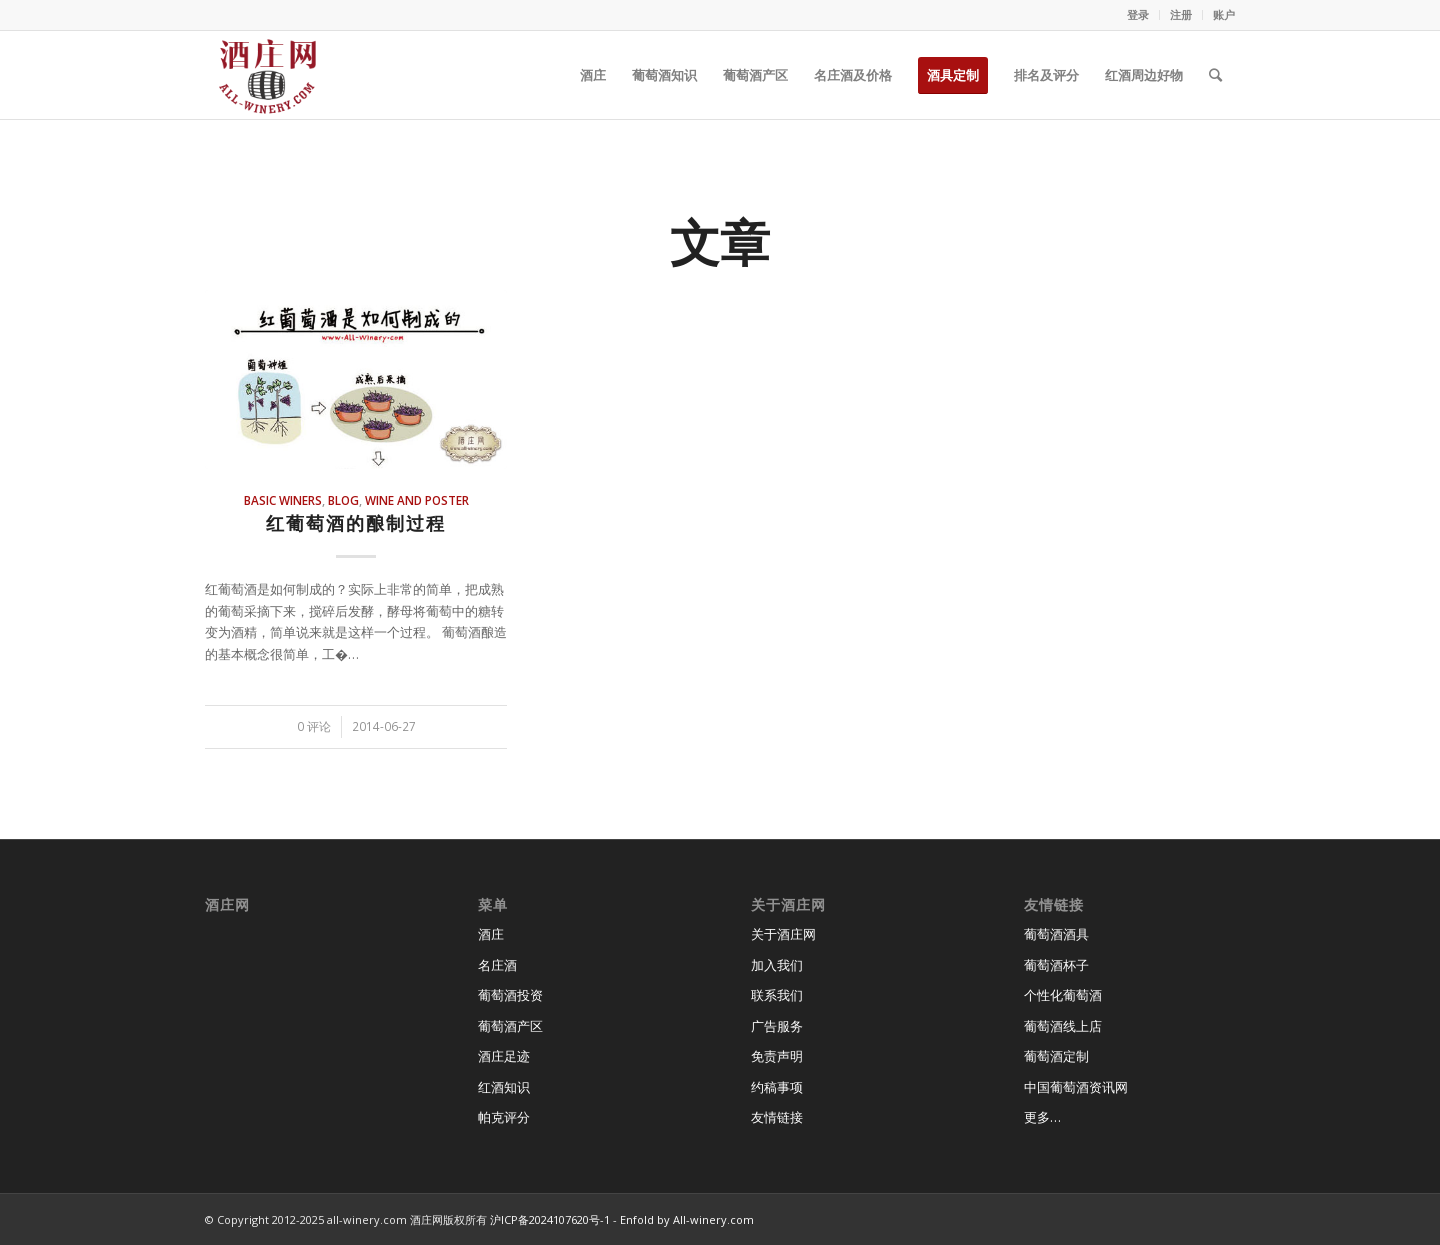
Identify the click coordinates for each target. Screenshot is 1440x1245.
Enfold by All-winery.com (687, 1219)
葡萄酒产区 (510, 1026)
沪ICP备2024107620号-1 (550, 1219)
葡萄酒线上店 (1063, 1026)
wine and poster (417, 500)
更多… (1042, 1117)
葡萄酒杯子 (1056, 965)
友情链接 (777, 1117)
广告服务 (777, 1026)
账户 (1224, 14)
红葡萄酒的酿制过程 (356, 523)
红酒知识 (504, 1087)
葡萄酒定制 (1056, 1056)
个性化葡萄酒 (1063, 995)
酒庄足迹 (504, 1056)
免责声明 (777, 1056)
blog (343, 500)
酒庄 (491, 934)
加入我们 (777, 965)
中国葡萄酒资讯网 (1076, 1087)
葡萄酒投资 (510, 995)
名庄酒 (497, 965)
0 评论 (314, 726)
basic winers (283, 500)
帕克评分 (504, 1117)
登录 (1138, 14)
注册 (1181, 14)
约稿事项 (777, 1087)
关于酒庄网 (783, 934)
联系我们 (777, 995)
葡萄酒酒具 (1056, 934)
